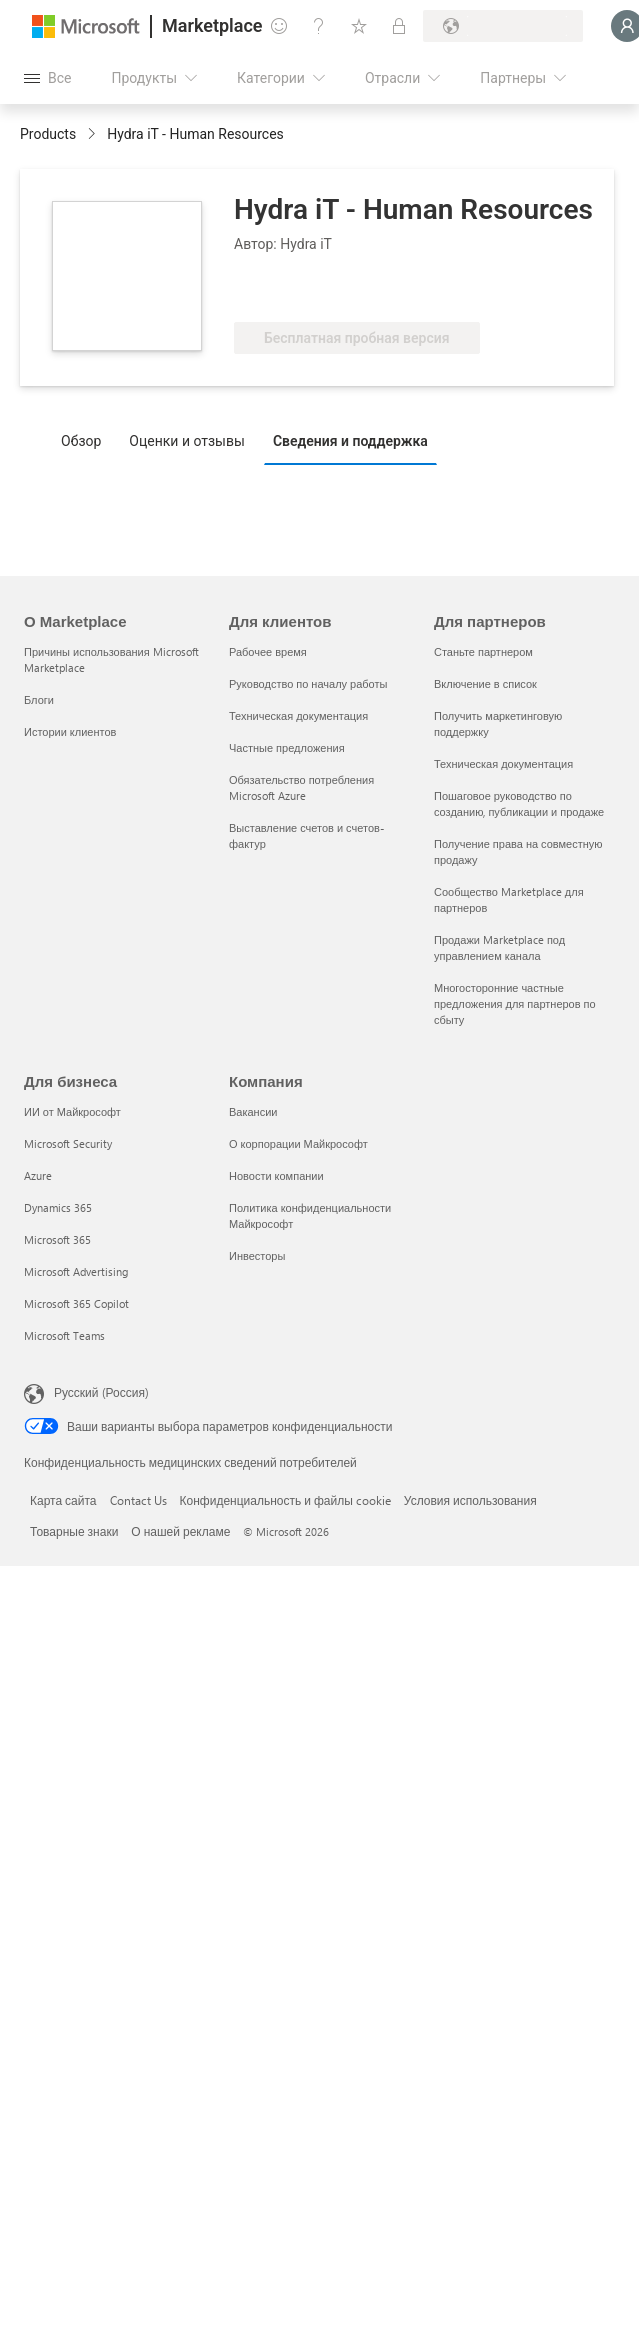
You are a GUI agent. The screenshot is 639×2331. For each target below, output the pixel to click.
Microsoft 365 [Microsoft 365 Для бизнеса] (57, 1239)
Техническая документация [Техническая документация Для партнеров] (503, 763)
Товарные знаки (74, 1531)
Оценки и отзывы (187, 441)
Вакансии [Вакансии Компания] (253, 1111)
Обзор (81, 441)
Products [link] (48, 134)
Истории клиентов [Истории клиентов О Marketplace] (70, 731)
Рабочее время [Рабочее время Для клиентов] (268, 651)
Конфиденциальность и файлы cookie (285, 1500)
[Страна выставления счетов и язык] (503, 26)
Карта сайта (63, 1500)
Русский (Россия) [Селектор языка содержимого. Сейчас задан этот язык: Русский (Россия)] (101, 1392)
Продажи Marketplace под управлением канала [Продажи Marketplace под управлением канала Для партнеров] (499, 947)
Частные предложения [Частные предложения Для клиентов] (287, 747)
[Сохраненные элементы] (359, 26)
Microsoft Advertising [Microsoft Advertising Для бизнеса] (76, 1271)
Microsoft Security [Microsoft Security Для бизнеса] (68, 1143)
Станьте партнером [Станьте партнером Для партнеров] (483, 651)
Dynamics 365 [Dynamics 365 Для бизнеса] (58, 1207)
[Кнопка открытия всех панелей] (47, 78)
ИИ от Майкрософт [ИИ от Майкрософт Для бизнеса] (72, 1111)
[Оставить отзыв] (279, 26)
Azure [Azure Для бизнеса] (38, 1175)
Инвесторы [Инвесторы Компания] (257, 1255)
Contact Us (138, 1500)
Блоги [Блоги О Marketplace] (39, 699)
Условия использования (470, 1500)
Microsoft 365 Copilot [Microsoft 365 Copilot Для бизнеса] (76, 1303)
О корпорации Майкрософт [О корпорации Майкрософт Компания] (298, 1143)
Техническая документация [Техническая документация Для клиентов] (298, 715)
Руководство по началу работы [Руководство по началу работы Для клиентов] (308, 683)
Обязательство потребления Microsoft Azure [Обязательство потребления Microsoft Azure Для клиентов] (301, 787)
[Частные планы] (399, 26)
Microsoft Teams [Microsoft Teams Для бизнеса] (64, 1335)
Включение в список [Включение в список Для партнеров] (485, 683)
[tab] (86, 440)
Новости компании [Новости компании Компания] (276, 1175)
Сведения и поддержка (350, 441)
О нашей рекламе (180, 1531)
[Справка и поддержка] (319, 26)
